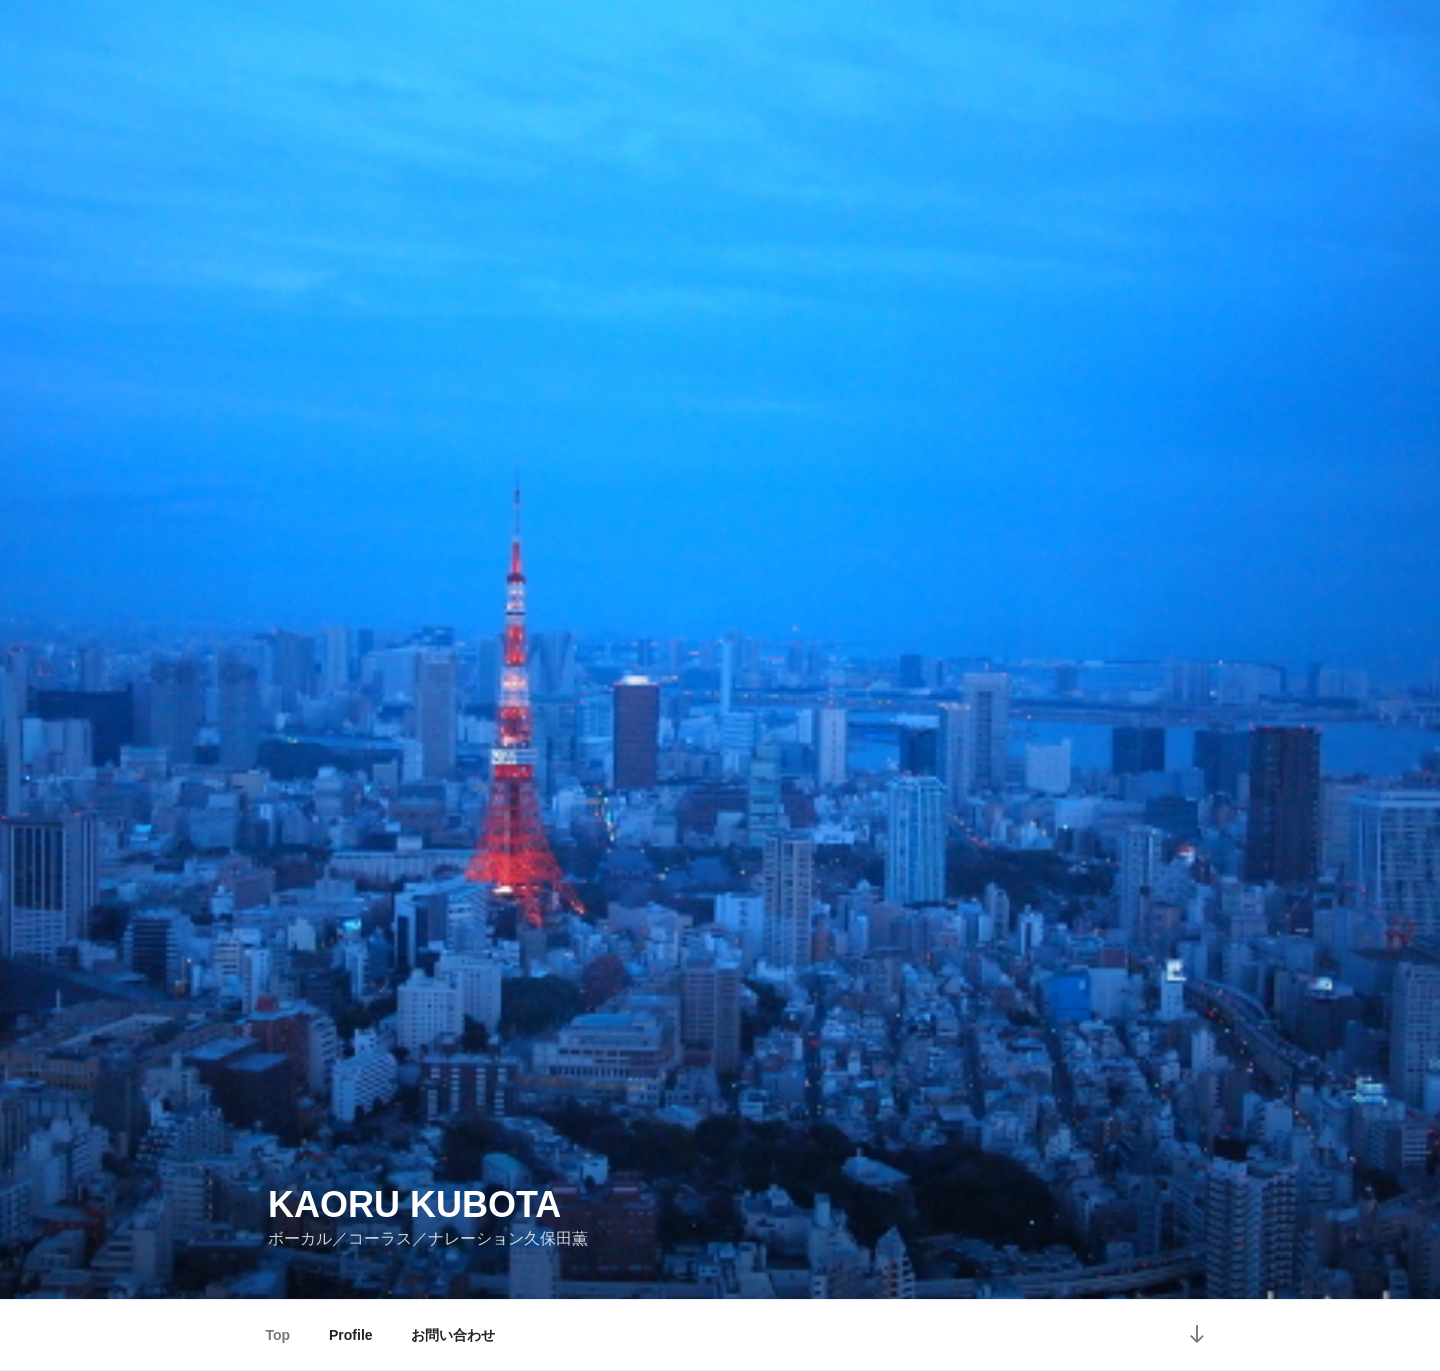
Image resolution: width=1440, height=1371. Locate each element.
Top (278, 1335)
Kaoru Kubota (414, 1204)
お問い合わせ (453, 1335)
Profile (351, 1335)
